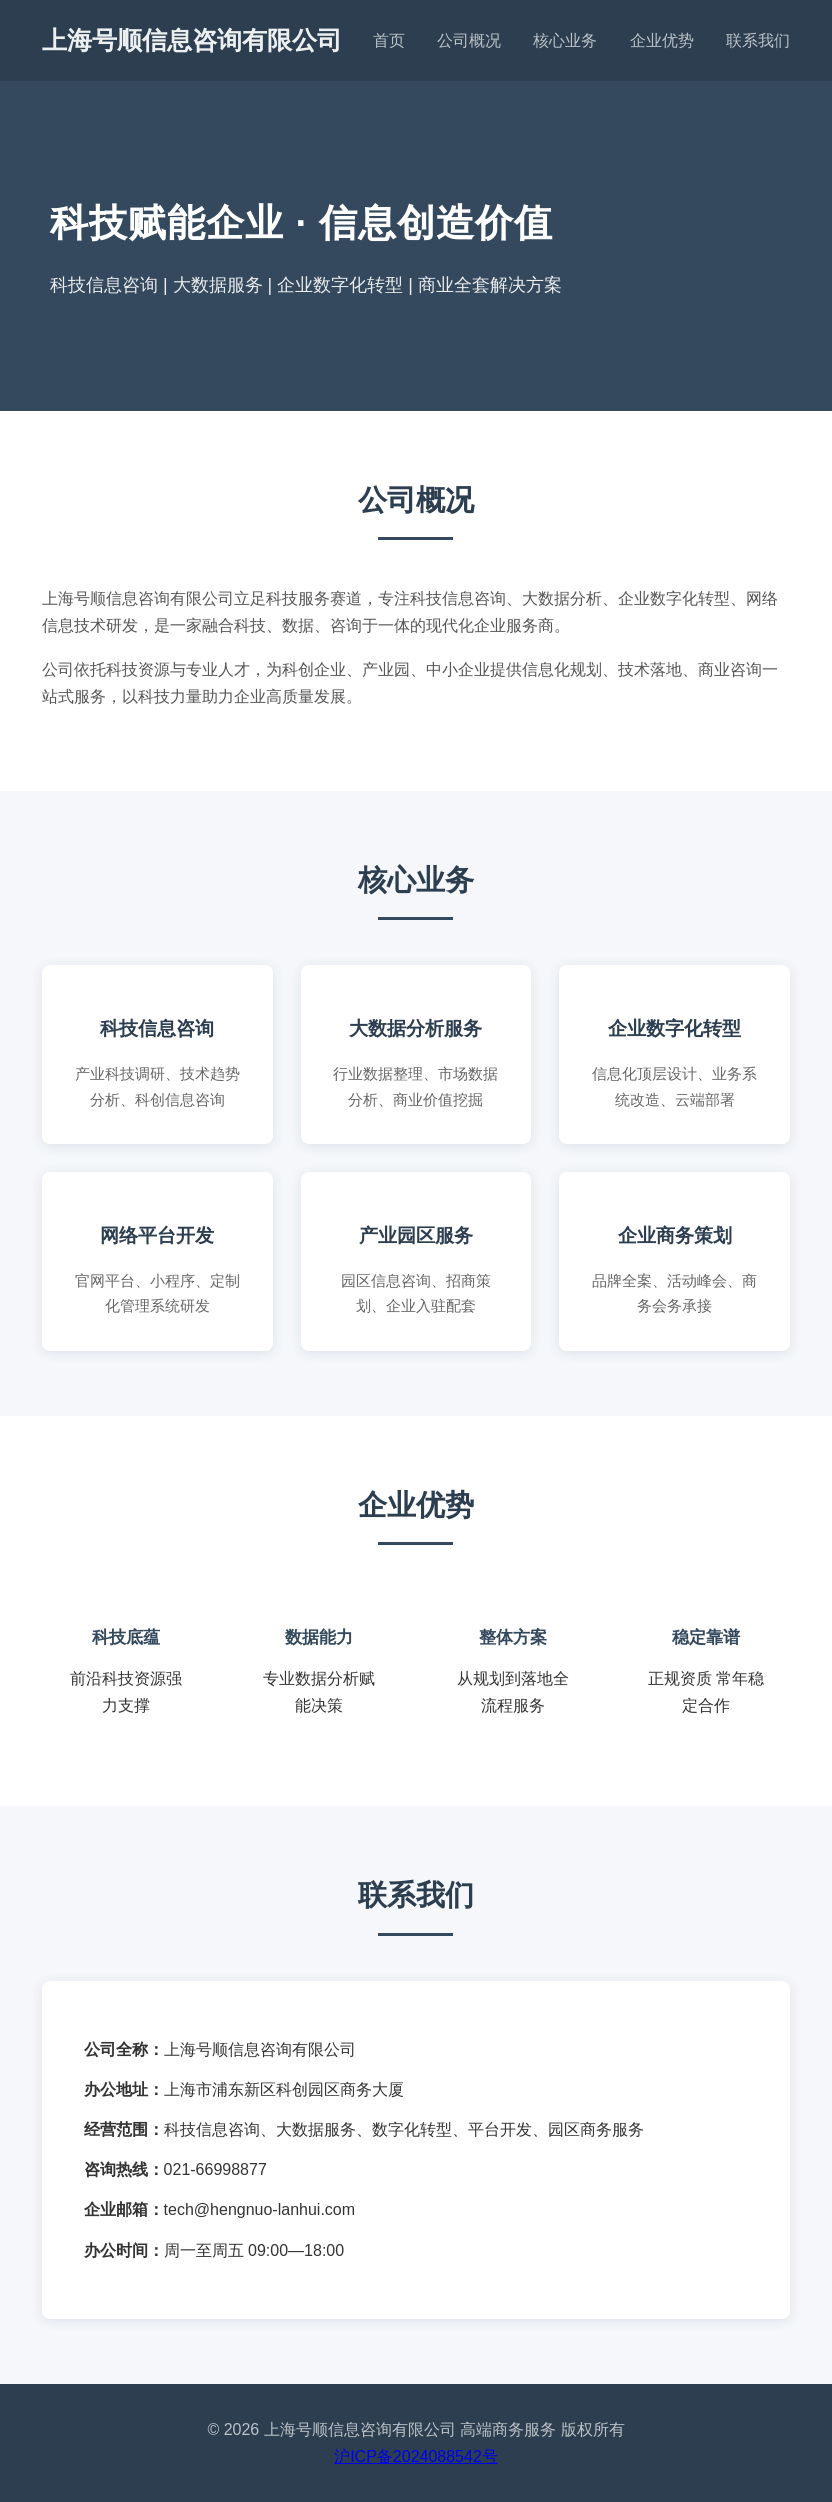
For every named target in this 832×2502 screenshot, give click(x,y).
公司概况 (469, 40)
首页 (389, 40)
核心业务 (565, 40)
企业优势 (662, 40)
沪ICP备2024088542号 (416, 2456)
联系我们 (758, 40)
